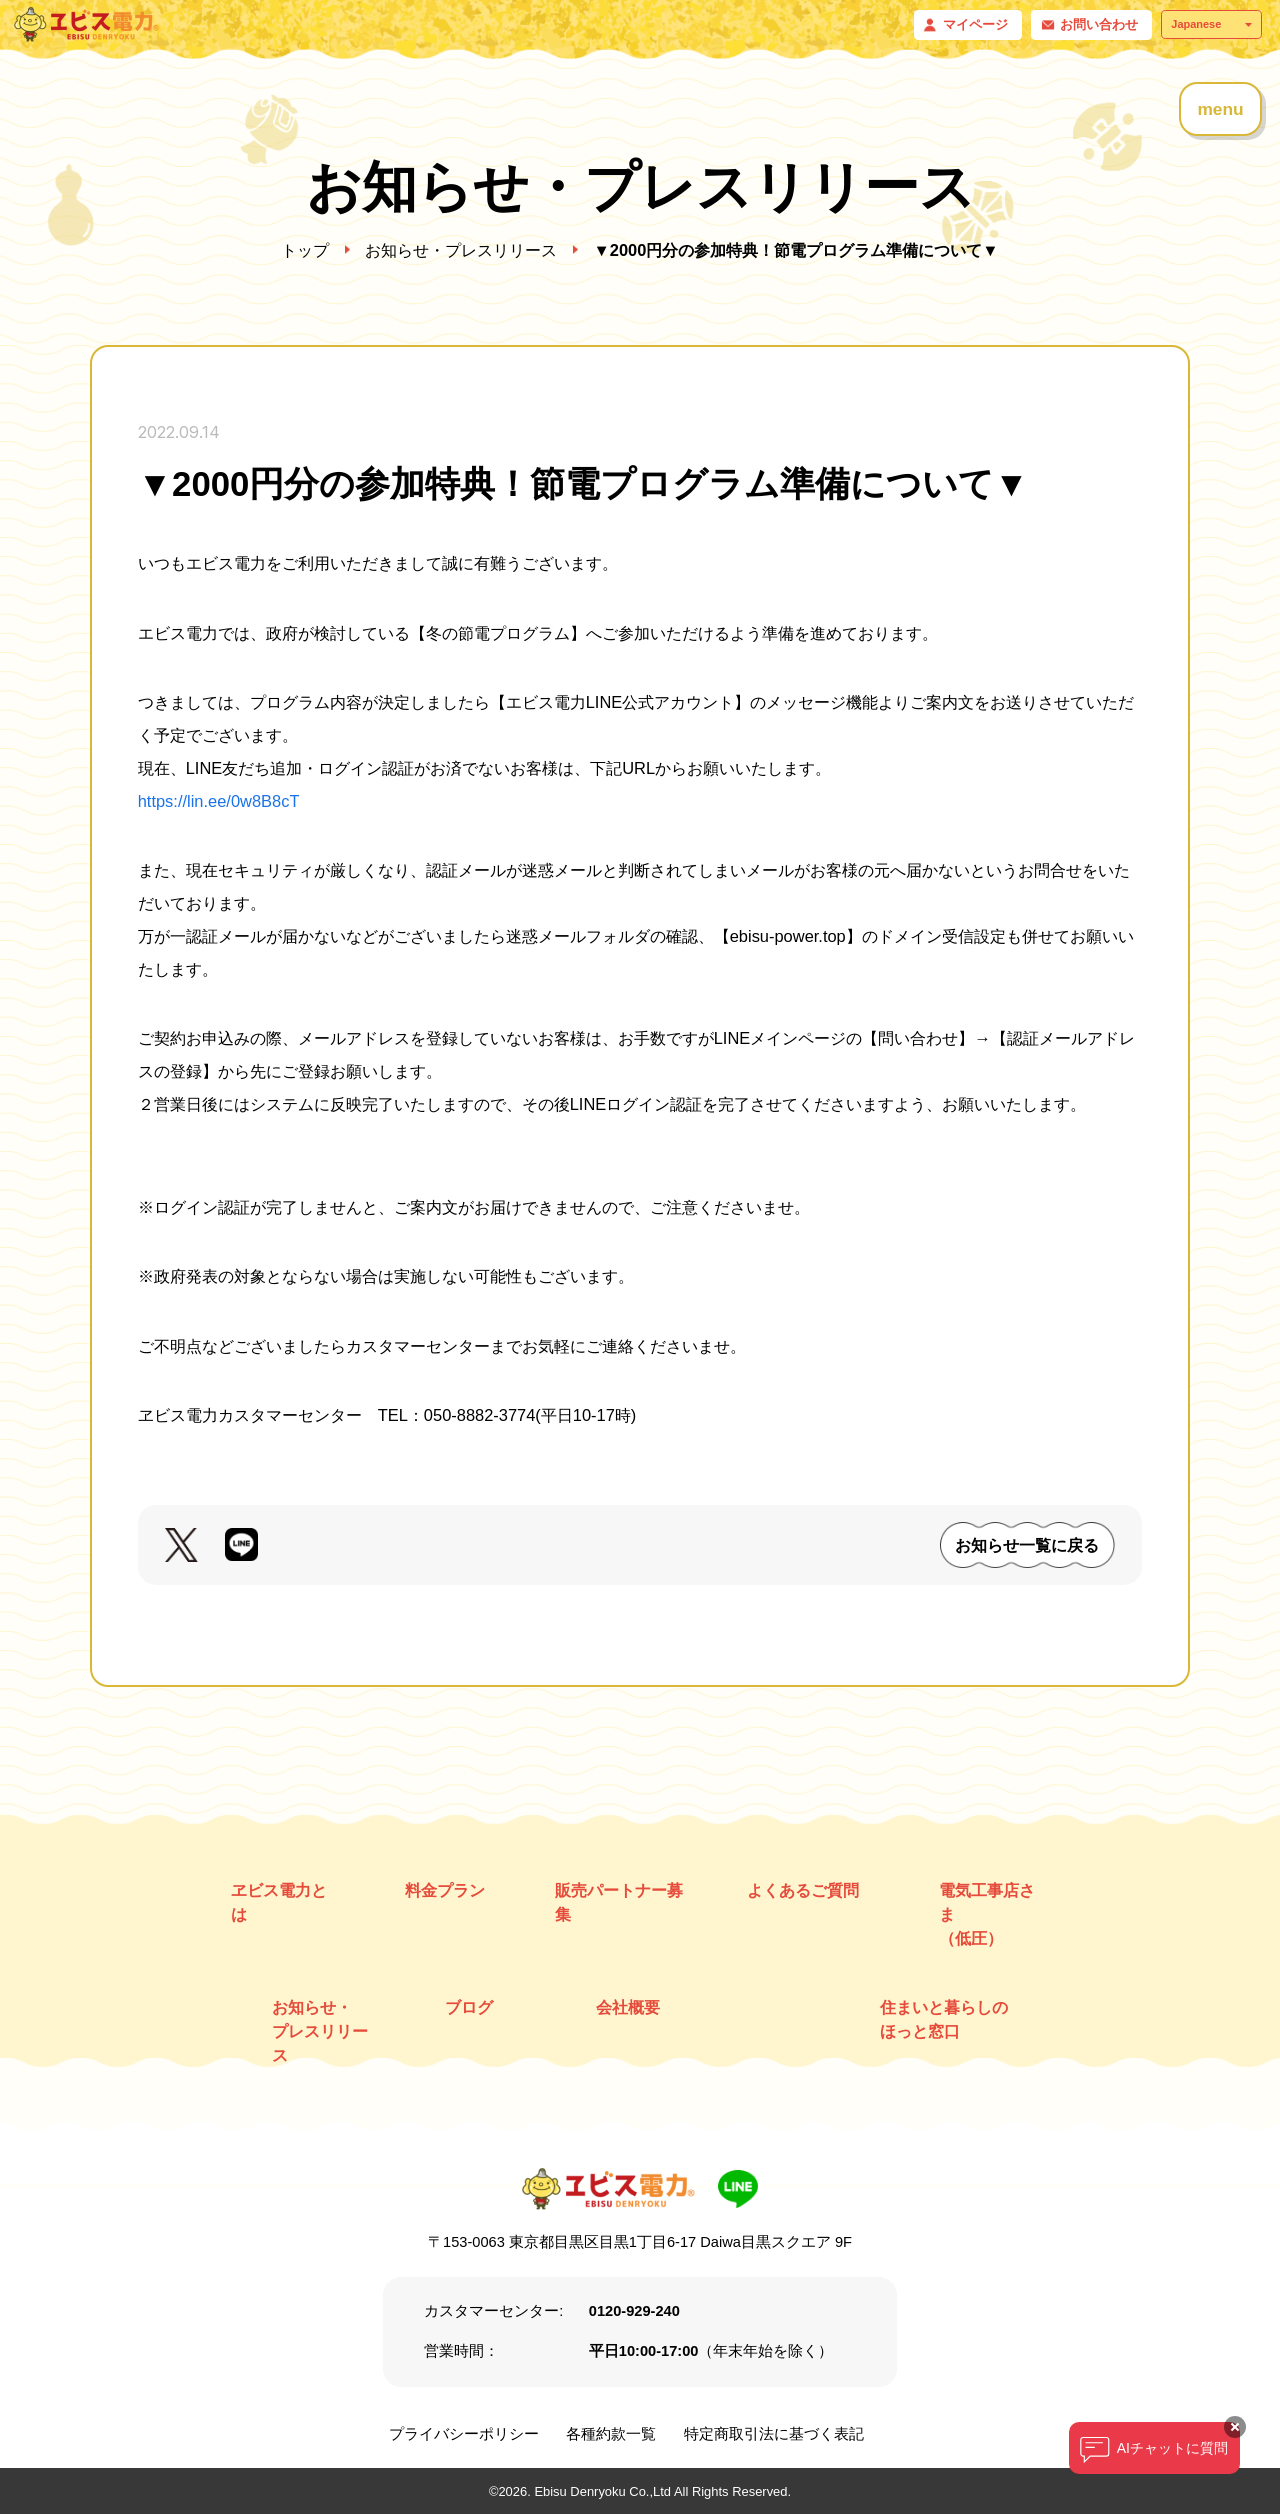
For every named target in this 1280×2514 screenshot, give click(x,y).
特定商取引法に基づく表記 (774, 2434)
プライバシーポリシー (464, 2434)
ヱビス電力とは (279, 1902)
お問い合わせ (1099, 24)
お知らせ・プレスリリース (461, 250)
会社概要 (628, 2007)
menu (1220, 109)
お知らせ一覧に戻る (1027, 1545)
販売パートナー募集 (619, 1902)
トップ (305, 250)
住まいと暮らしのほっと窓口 (944, 2019)
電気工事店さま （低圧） (987, 1913)
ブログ (469, 2007)
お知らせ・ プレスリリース (320, 2030)
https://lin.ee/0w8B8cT (219, 801)
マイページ (975, 24)
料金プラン (445, 1890)
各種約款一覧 (611, 2434)
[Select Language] (1211, 24)
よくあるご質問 (803, 1890)
